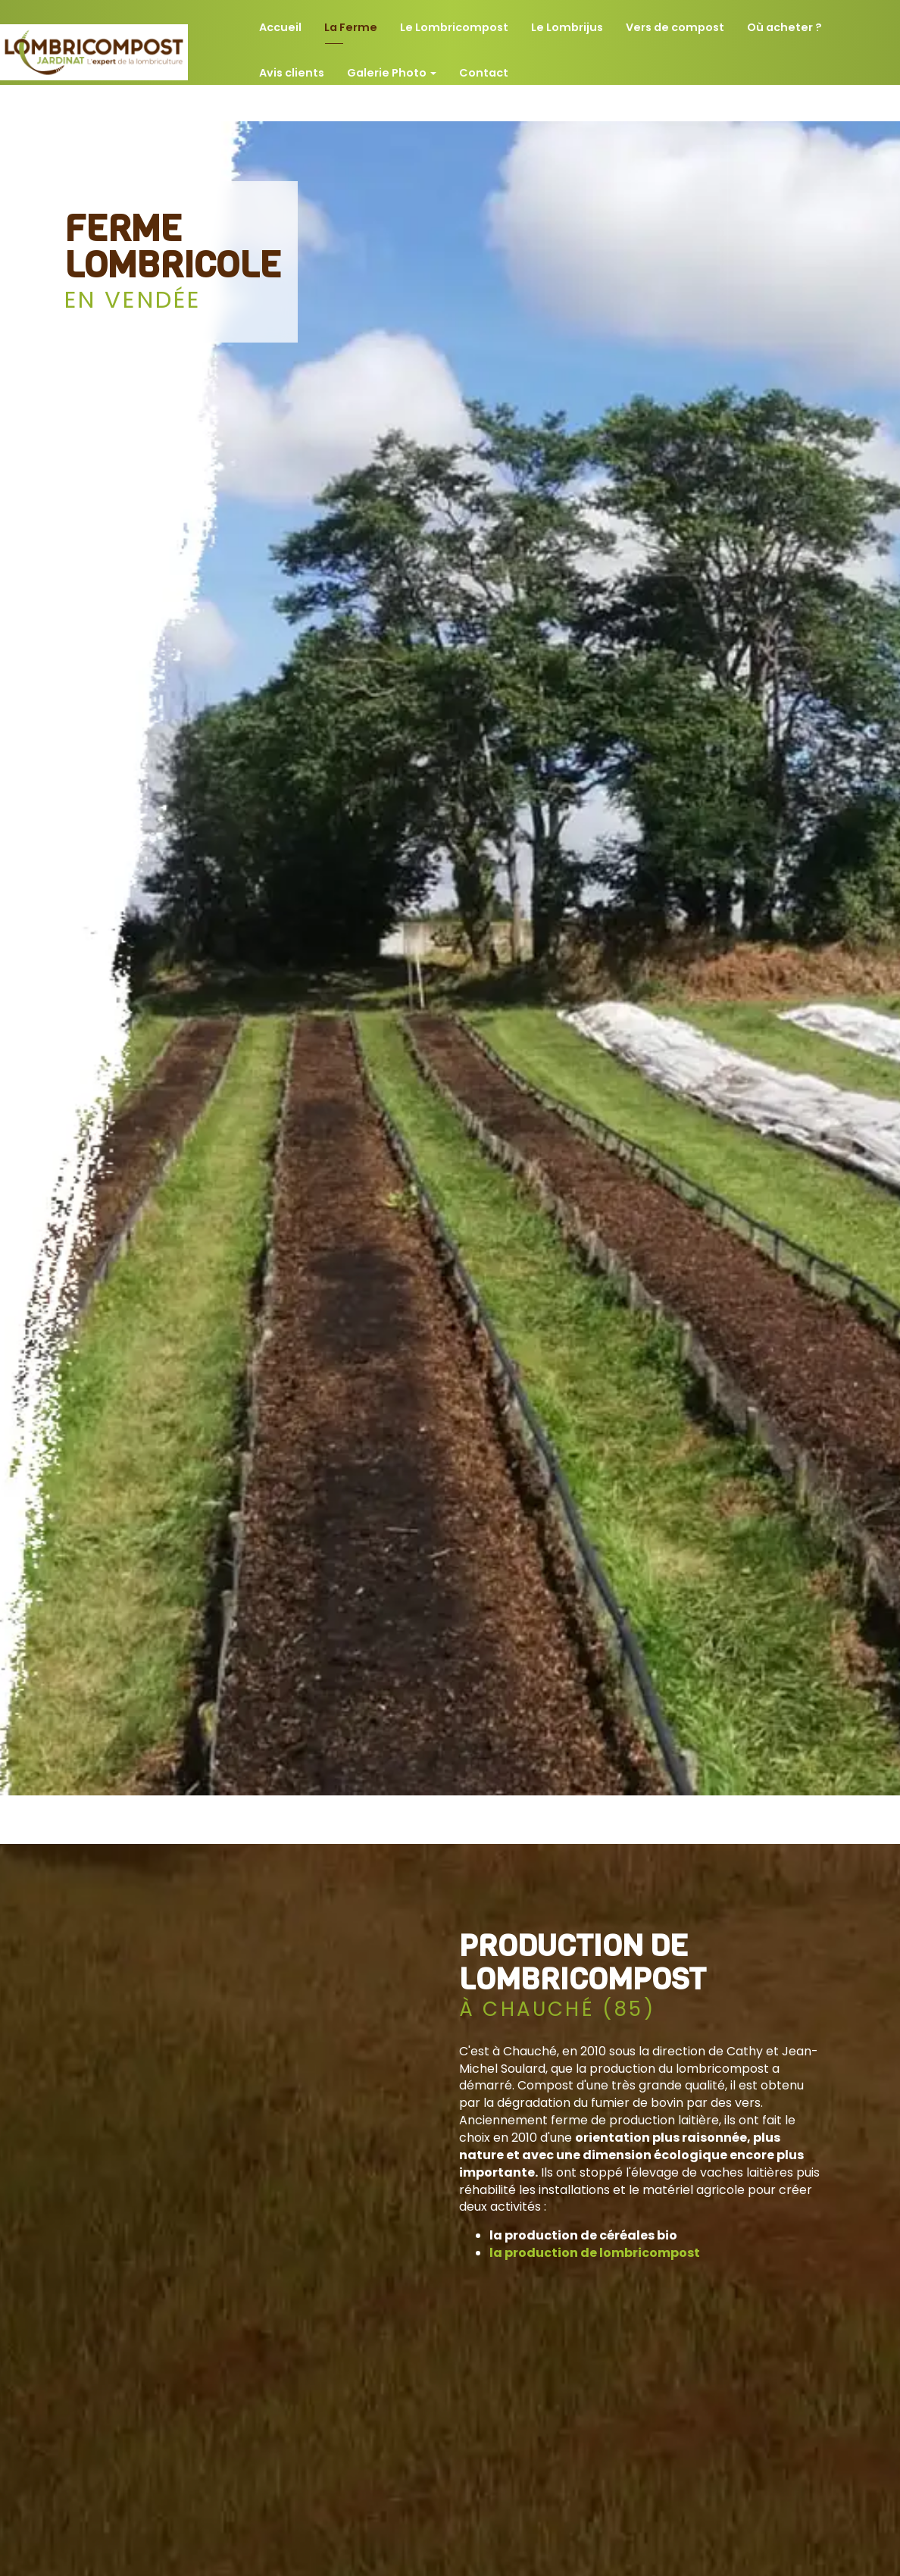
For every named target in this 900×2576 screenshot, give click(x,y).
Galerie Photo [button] (391, 65)
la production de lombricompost (594, 2252)
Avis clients (291, 65)
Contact (483, 65)
